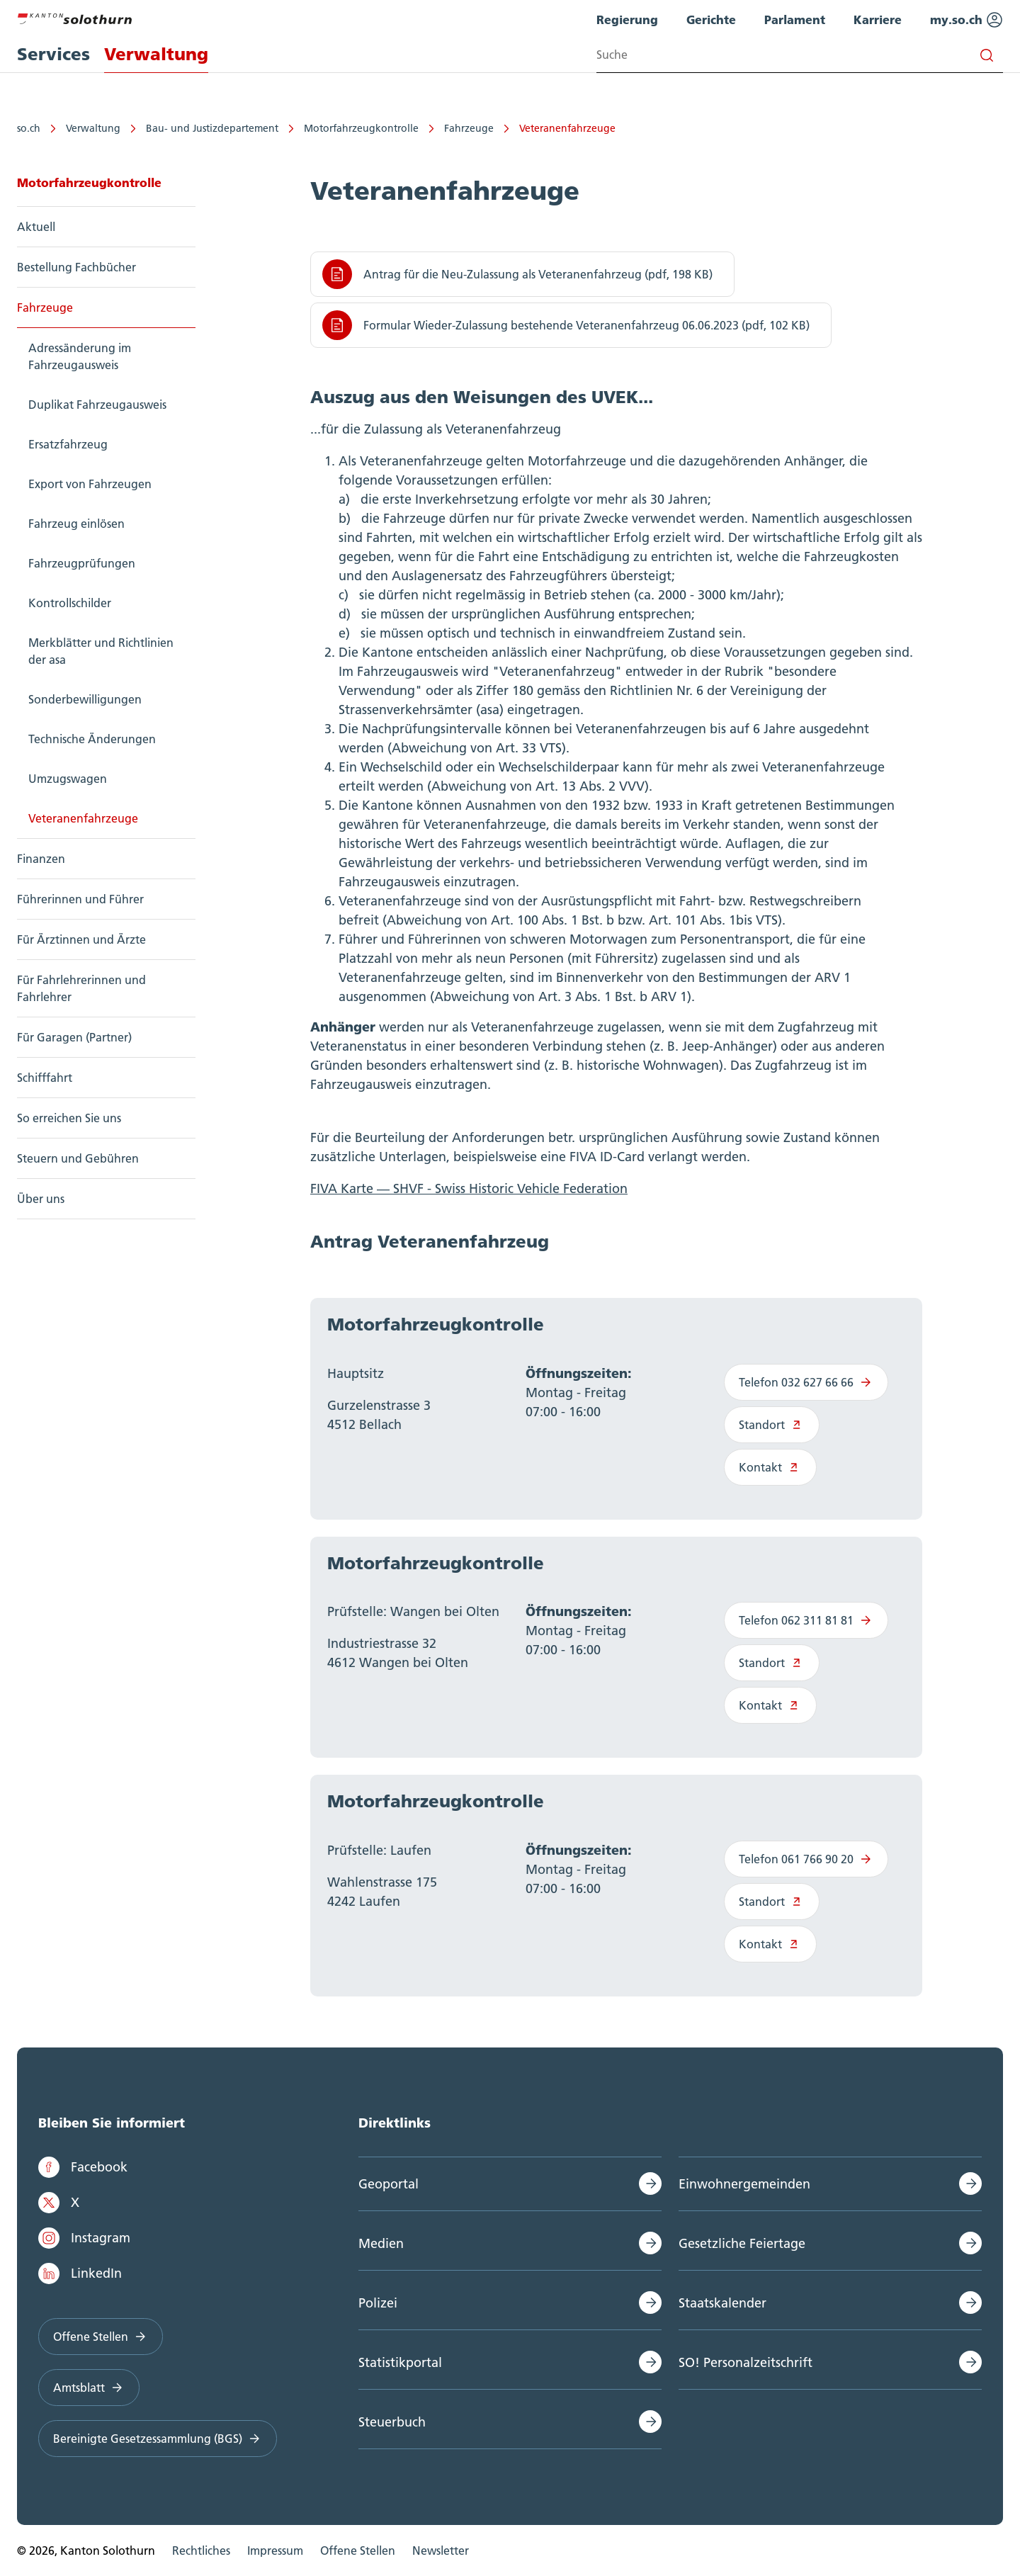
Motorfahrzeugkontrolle (361, 128)
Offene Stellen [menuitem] (357, 2550)
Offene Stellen (100, 2336)
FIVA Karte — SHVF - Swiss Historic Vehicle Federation (469, 1188)
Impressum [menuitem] (275, 2550)
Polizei (377, 2303)
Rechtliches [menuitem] (201, 2550)
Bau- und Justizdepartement (212, 128)
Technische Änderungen (92, 739)
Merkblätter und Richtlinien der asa (101, 651)
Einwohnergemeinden (744, 2184)
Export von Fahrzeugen (90, 484)
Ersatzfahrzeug (68, 444)
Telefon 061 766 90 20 (806, 1859)
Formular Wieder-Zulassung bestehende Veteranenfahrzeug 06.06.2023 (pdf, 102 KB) (566, 325)
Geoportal (388, 2184)
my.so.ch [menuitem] (966, 19)
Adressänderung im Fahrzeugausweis (79, 356)
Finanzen (41, 859)
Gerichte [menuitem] (711, 19)
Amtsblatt (89, 2387)
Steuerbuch (392, 2422)
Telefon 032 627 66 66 (806, 1382)
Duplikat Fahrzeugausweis (97, 404)
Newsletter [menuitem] (440, 2550)
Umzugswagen (67, 779)
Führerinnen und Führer (80, 899)
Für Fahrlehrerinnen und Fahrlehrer (81, 988)
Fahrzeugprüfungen (81, 563)
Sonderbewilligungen (85, 699)
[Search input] (799, 55)
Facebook (83, 2167)
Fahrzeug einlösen (76, 523)
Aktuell (36, 227)
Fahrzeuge (469, 128)
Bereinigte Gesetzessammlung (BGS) (157, 2438)
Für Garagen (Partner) (74, 1037)
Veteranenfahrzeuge (567, 128)
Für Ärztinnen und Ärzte (81, 939)
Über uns (40, 1199)
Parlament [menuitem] (794, 19)
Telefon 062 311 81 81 (806, 1620)
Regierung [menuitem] (627, 19)
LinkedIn (80, 2273)
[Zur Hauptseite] (74, 17)
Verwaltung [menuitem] (156, 54)
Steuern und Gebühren (78, 1158)
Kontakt (770, 1467)
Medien (381, 2243)
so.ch (28, 128)
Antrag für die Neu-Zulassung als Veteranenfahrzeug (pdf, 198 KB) (517, 274)
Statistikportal (400, 2362)
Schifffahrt (44, 1077)
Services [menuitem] (53, 54)
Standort (772, 1425)
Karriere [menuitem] (878, 19)
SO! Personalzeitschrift (745, 2362)
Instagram (84, 2238)
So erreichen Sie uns (69, 1118)
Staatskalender (722, 2303)
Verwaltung (93, 128)
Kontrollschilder (69, 603)
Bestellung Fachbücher (76, 267)
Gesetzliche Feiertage (742, 2243)
